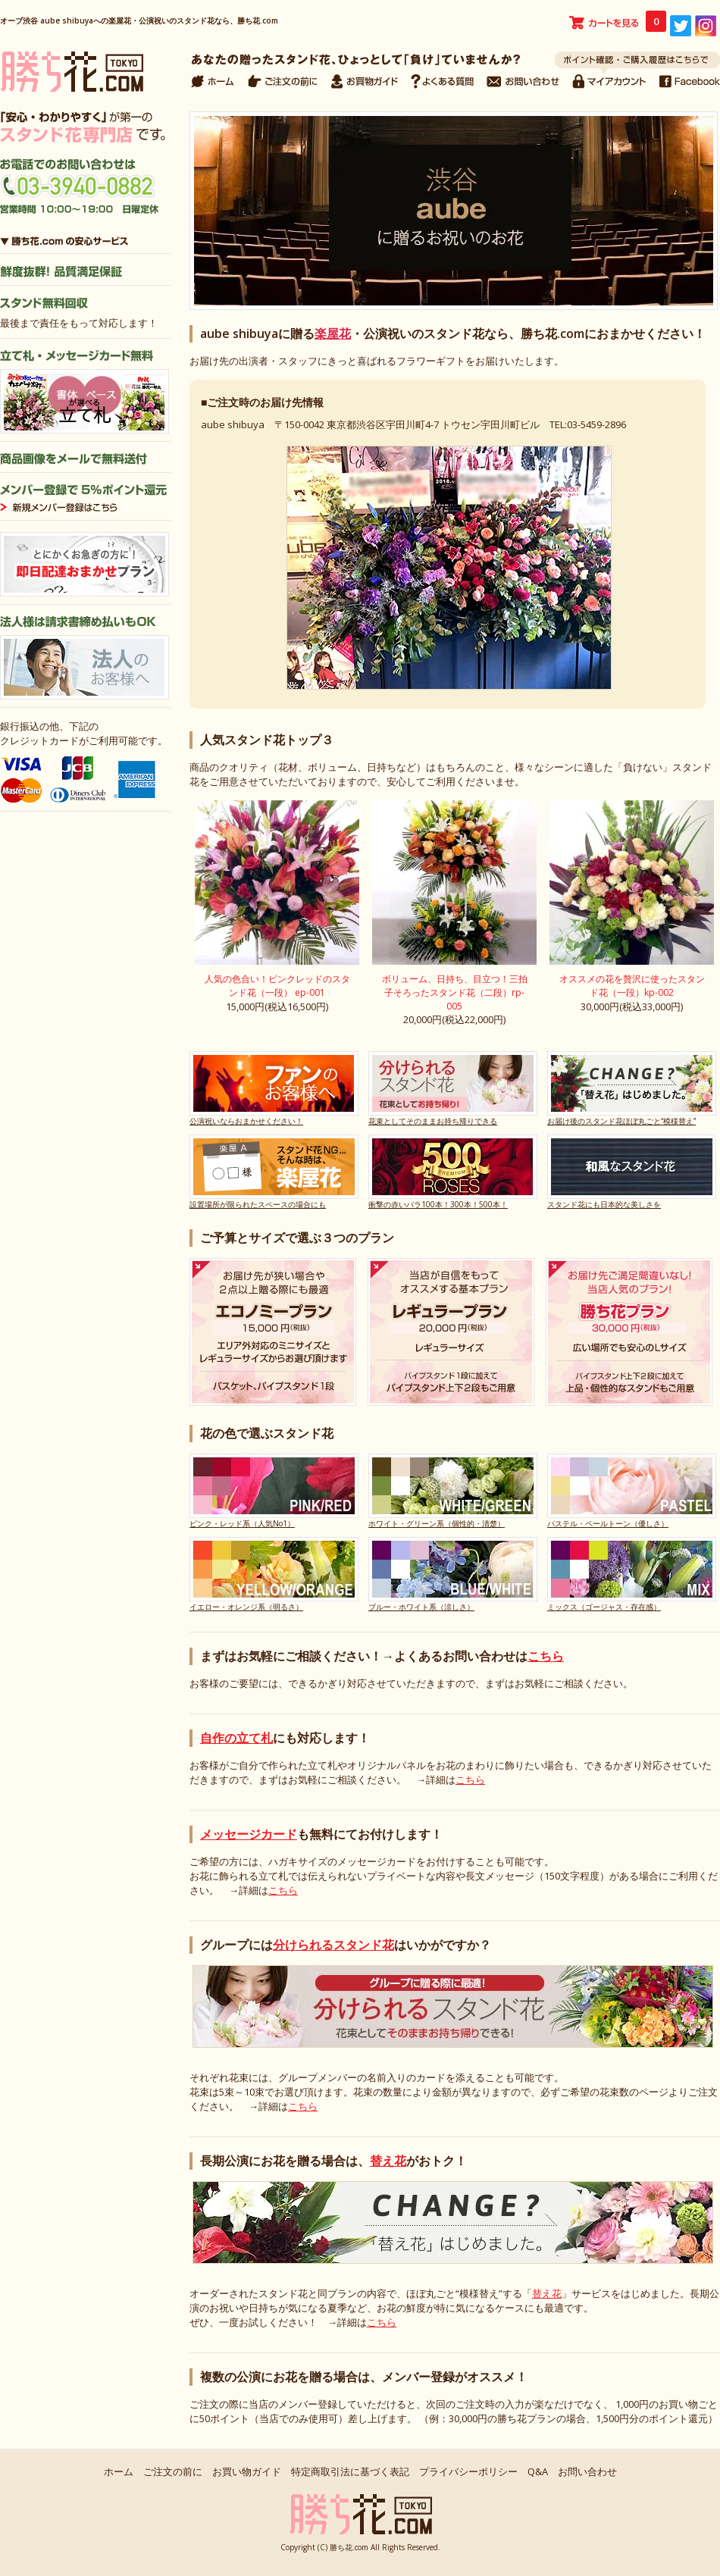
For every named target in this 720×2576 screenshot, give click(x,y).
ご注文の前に (172, 2471)
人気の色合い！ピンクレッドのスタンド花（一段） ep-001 (277, 985)
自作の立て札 (236, 1737)
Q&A (537, 2471)
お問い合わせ (587, 2471)
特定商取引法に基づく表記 (350, 2471)
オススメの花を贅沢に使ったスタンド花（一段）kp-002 (632, 985)
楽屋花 (333, 333)
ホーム (118, 2471)
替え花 (388, 2160)
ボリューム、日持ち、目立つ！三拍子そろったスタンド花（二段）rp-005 (454, 992)
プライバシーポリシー (468, 2471)
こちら (545, 1656)
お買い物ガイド (246, 2471)
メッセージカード (248, 1834)
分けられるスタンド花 (333, 1944)
